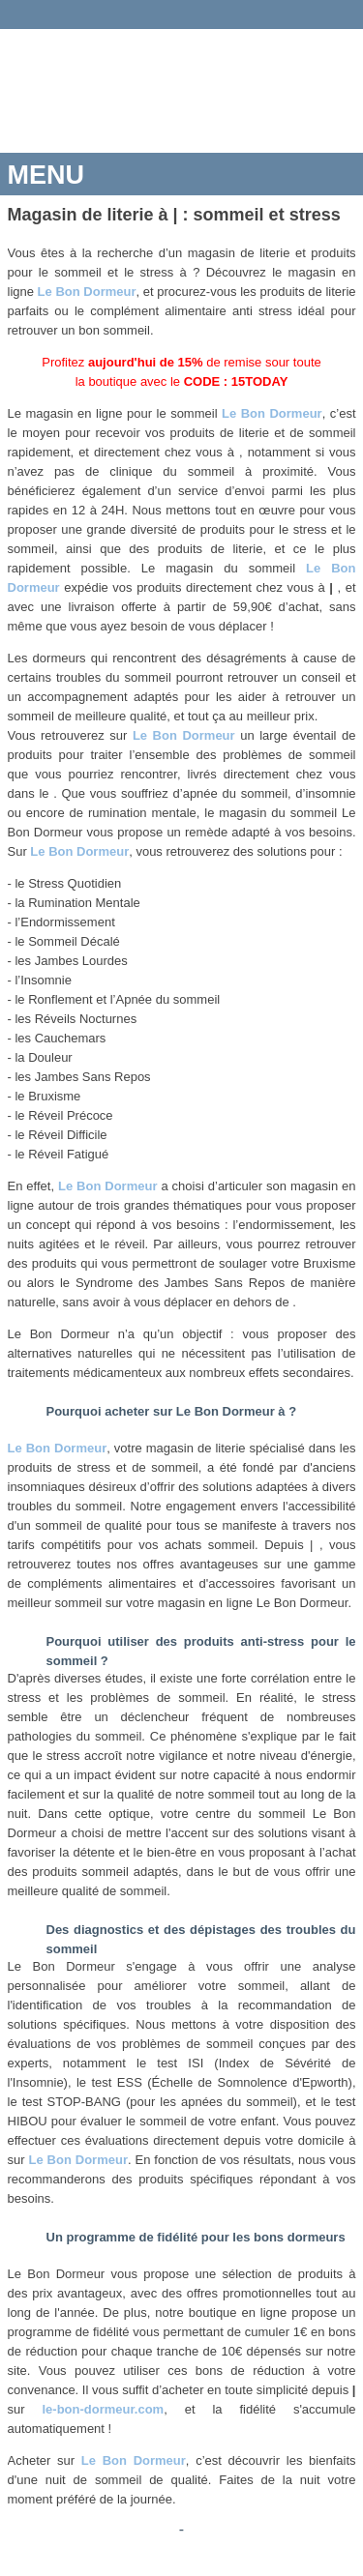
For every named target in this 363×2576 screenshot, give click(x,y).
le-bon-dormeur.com (103, 2409)
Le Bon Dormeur (87, 291)
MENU (46, 175)
